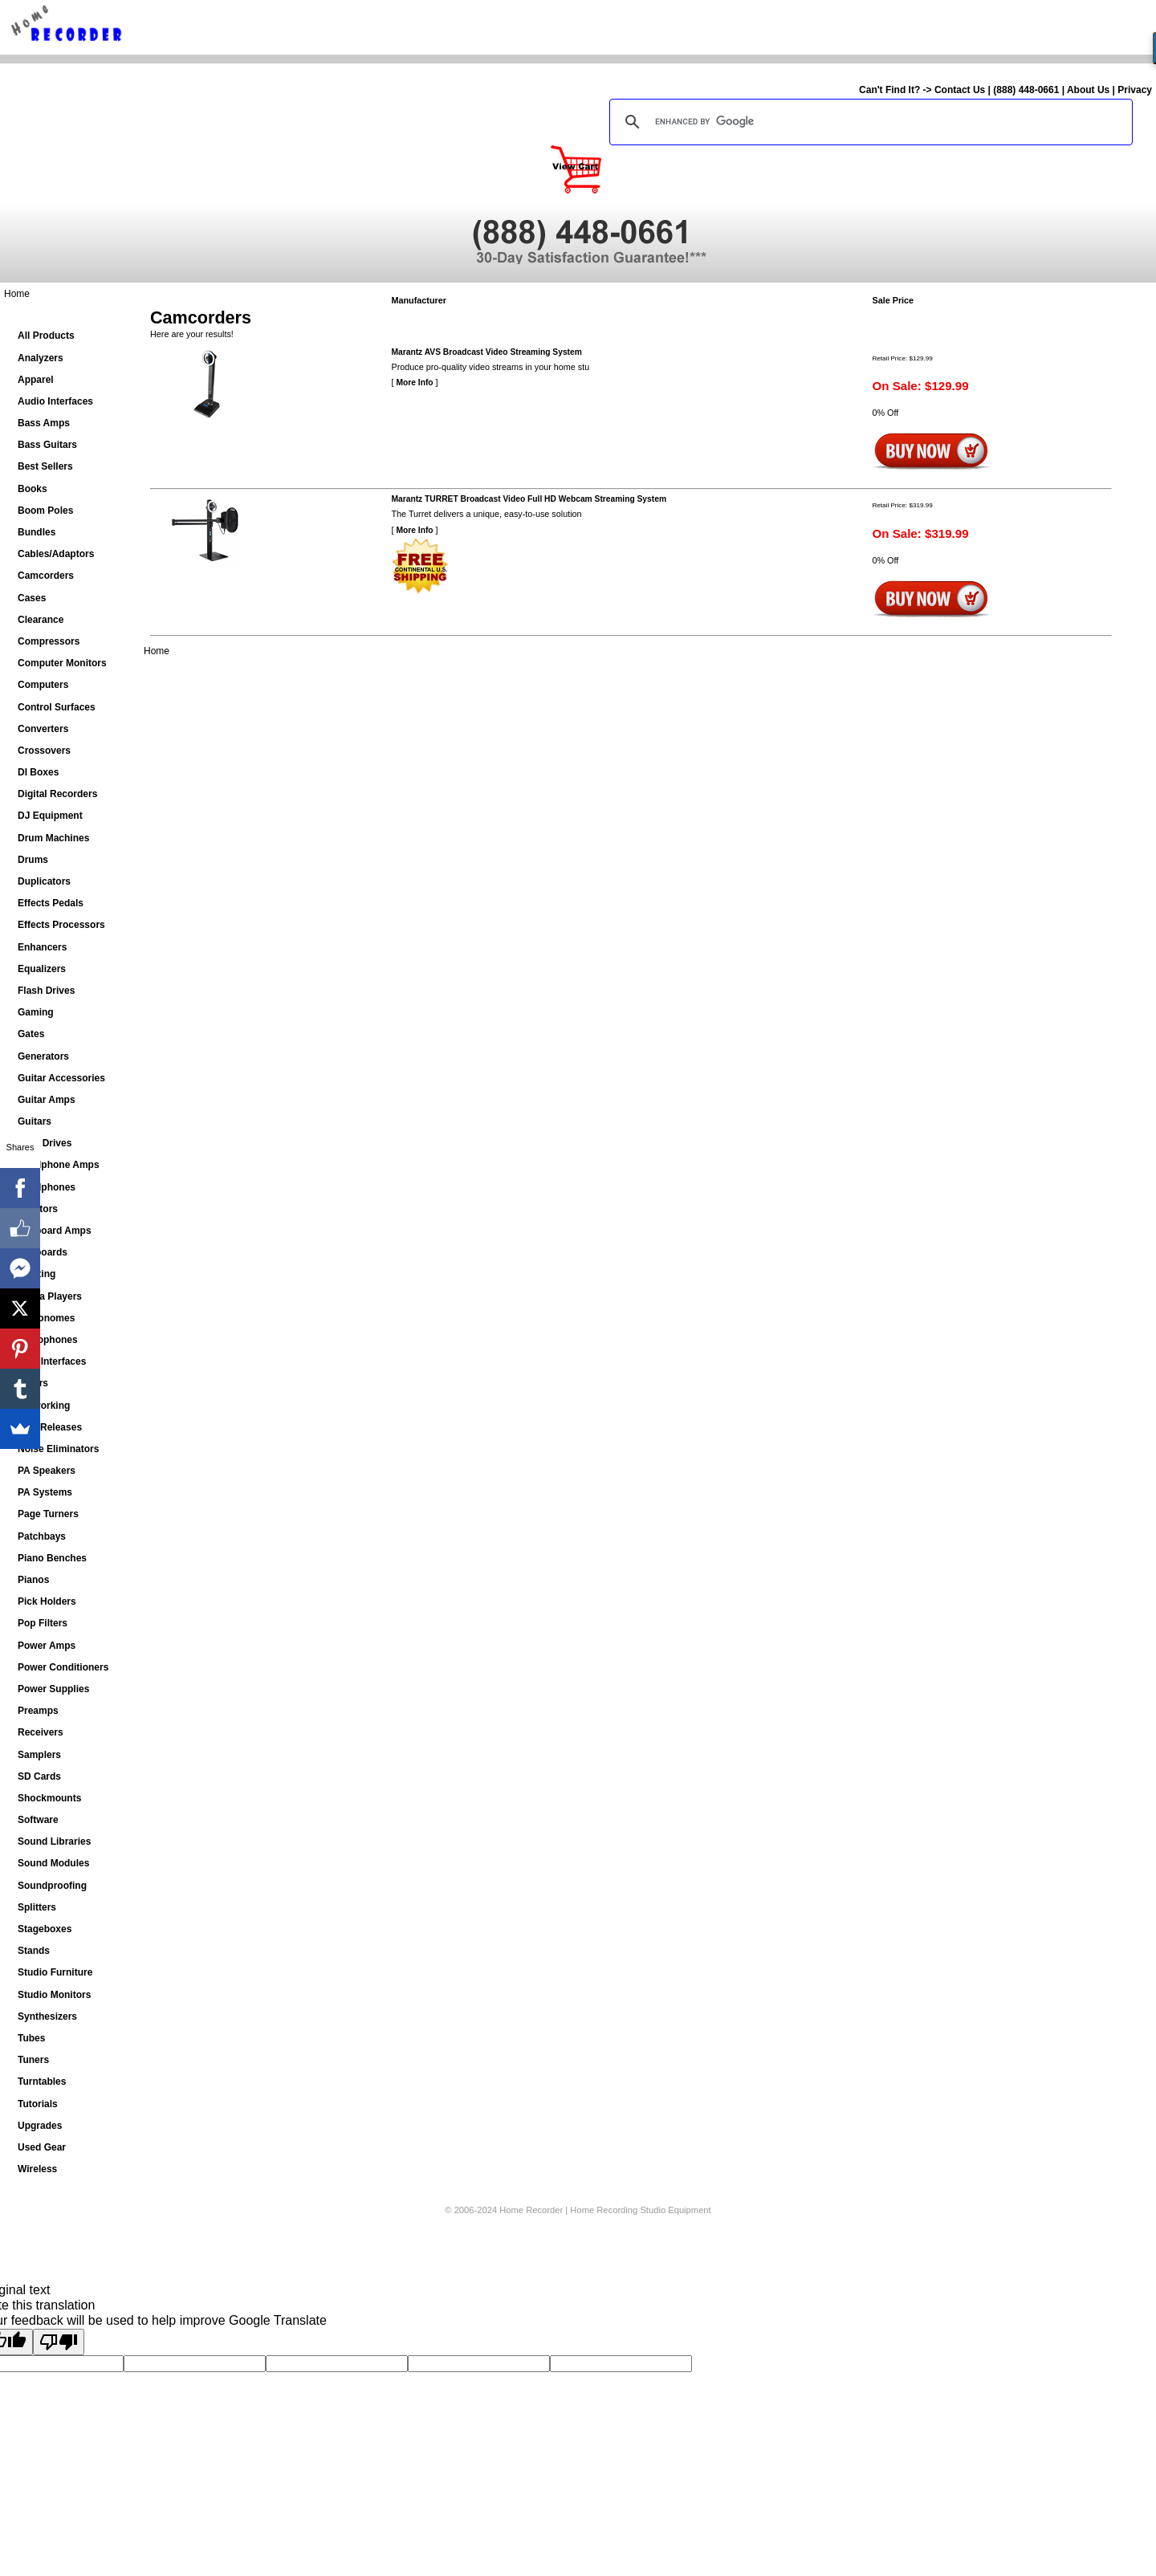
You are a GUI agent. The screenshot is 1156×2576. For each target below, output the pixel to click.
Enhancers (42, 947)
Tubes (31, 2038)
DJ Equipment (50, 815)
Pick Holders (47, 1601)
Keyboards (42, 1252)
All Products (46, 335)
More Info (415, 382)
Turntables (42, 2081)
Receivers (40, 1732)
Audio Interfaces (55, 401)
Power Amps (46, 1645)
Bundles (36, 532)
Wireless (37, 2169)
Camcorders (46, 575)
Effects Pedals (50, 903)
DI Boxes (38, 772)
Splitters (37, 1907)
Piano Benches (52, 1558)
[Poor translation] (58, 2342)
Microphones (48, 1339)
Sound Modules (53, 1863)
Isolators (38, 1209)
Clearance (40, 619)
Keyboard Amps (55, 1230)
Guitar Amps (46, 1099)
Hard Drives (44, 1143)
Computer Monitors (62, 663)
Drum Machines (53, 838)
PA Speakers (46, 1470)
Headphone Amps (59, 1164)
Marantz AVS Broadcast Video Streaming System (487, 352)
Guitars (34, 1121)
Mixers (33, 1383)
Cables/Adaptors (56, 554)
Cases (32, 598)
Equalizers (42, 969)
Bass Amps (44, 423)
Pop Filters (42, 1623)
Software (38, 1819)
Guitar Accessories (61, 1078)
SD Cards (39, 1776)
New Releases (50, 1427)
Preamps (38, 1710)
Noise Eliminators (58, 1449)
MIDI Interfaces (52, 1361)
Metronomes (46, 1318)
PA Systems (45, 1492)
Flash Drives (46, 990)
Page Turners (48, 1514)
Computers (43, 684)
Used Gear (42, 2147)
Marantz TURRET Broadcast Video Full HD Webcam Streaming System (529, 498)
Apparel (36, 379)
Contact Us (959, 90)
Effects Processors (61, 924)
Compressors (48, 641)
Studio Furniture (55, 1972)
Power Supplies (53, 1689)
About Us (1088, 90)
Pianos (33, 1579)
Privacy (1134, 90)
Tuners (33, 2059)
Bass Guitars (47, 444)
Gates (31, 1034)
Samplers (39, 1754)
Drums (33, 859)
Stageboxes (44, 1929)
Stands (34, 1950)
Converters (43, 729)
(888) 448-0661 (1026, 90)
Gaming (36, 1012)
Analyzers (40, 358)
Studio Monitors (54, 1994)
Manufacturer (419, 300)
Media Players (50, 1296)
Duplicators (44, 881)
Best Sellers (45, 466)
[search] (868, 122)
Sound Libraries (54, 1841)
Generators (43, 1056)
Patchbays (42, 1536)
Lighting (36, 1274)
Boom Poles (45, 510)
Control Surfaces (57, 707)
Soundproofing (52, 1885)
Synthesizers (47, 2016)
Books (32, 488)
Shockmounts (49, 1798)
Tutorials (38, 2104)
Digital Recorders (57, 794)
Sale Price (893, 300)
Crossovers (44, 750)
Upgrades (40, 2125)
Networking (44, 1405)
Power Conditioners (63, 1667)
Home (17, 293)
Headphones (46, 1187)
